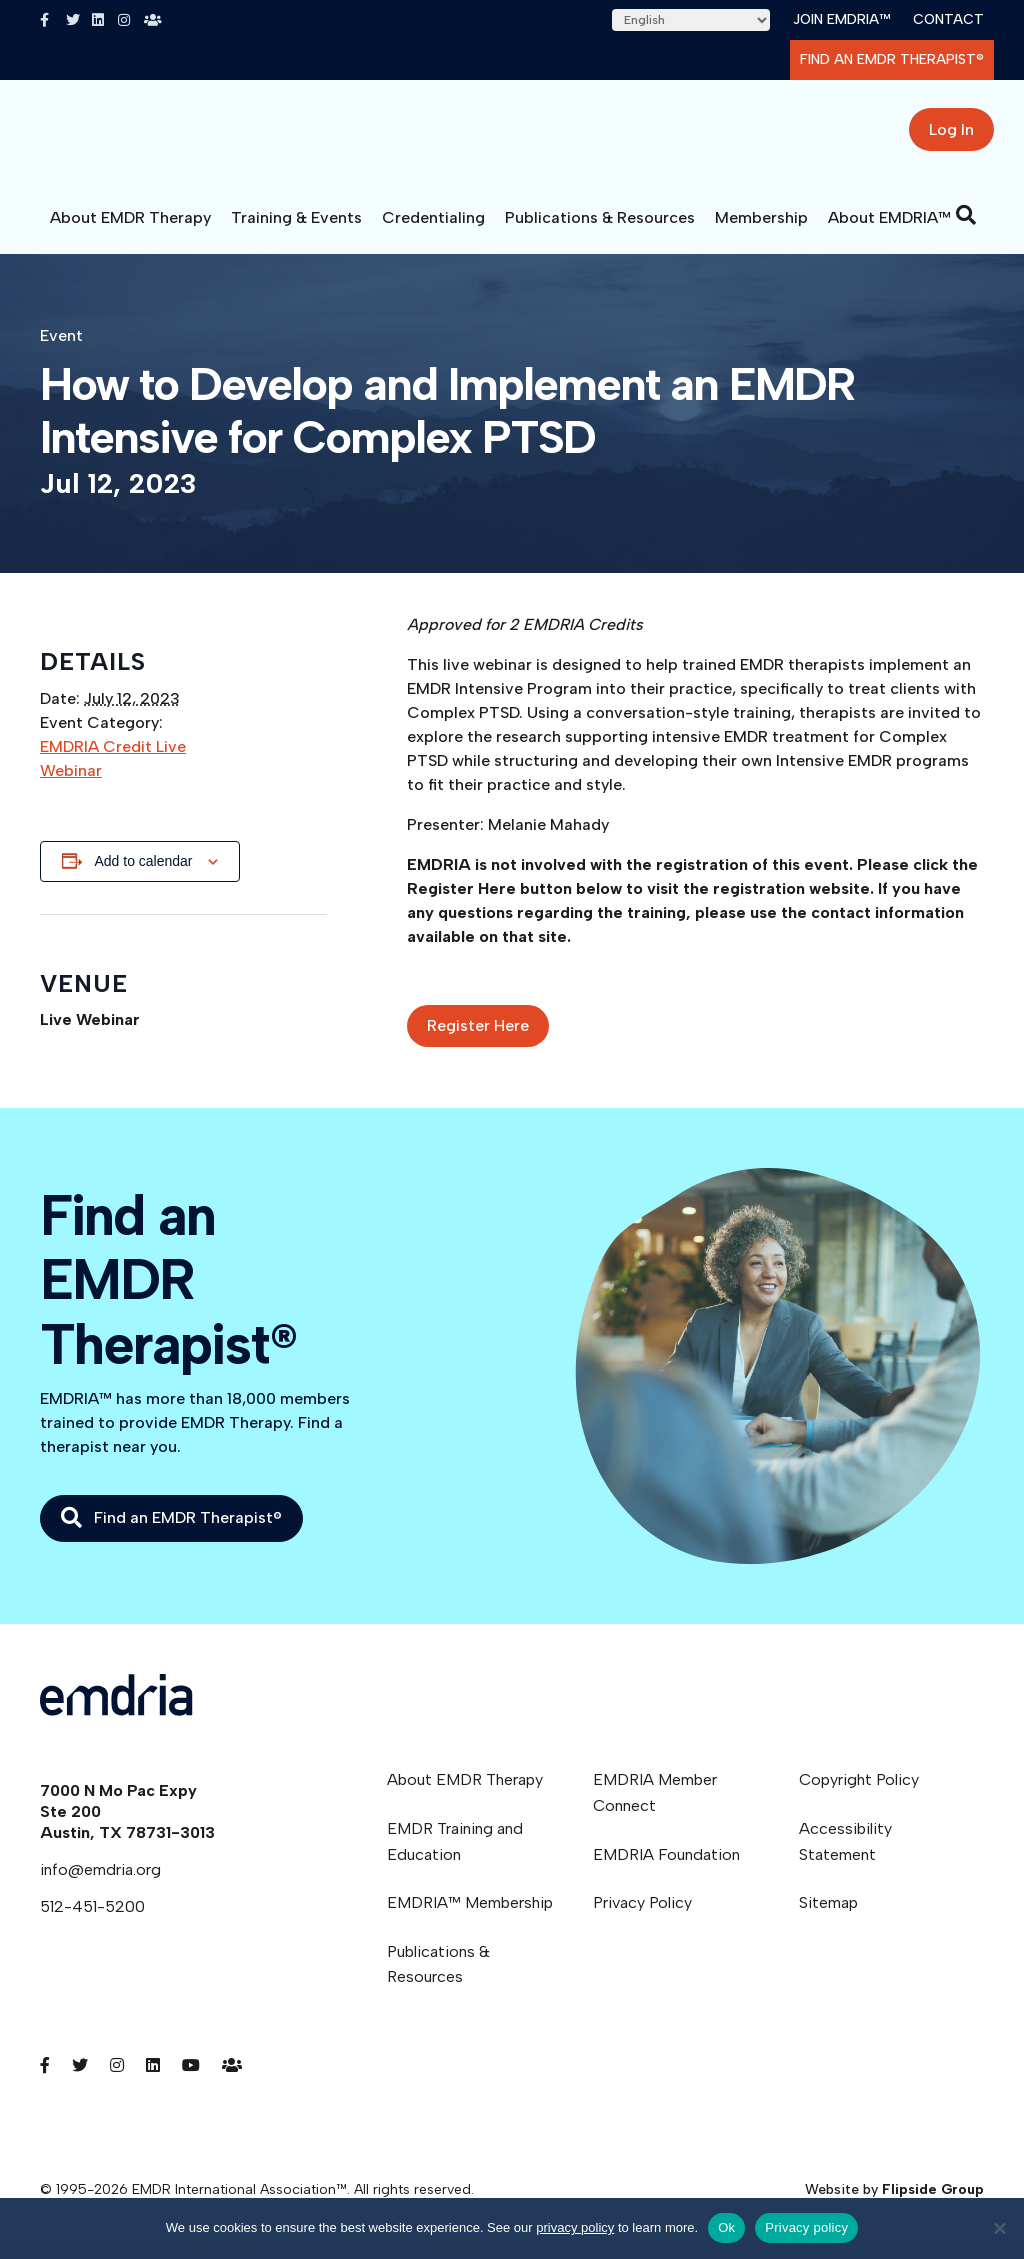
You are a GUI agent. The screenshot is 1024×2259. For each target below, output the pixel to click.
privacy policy (575, 2227)
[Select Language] (691, 20)
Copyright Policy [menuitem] (859, 1794)
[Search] (966, 230)
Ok (726, 2227)
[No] (999, 2228)
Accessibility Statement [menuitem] (845, 1856)
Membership (761, 232)
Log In (951, 137)
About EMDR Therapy (130, 232)
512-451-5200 (92, 1921)
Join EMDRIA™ (841, 19)
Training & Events (296, 232)
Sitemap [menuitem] (828, 1917)
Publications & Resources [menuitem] (438, 1979)
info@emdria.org (100, 1884)
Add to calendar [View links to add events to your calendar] (143, 876)
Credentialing (433, 232)
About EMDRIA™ (889, 232)
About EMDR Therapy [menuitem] (465, 1794)
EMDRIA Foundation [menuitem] (666, 1869)
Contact (948, 19)
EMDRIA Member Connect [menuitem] (655, 1807)
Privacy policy (806, 2227)
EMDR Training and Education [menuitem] (455, 1856)
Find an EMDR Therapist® (892, 59)
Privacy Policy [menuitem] (642, 1917)
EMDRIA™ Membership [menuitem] (470, 1917)
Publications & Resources (600, 232)
